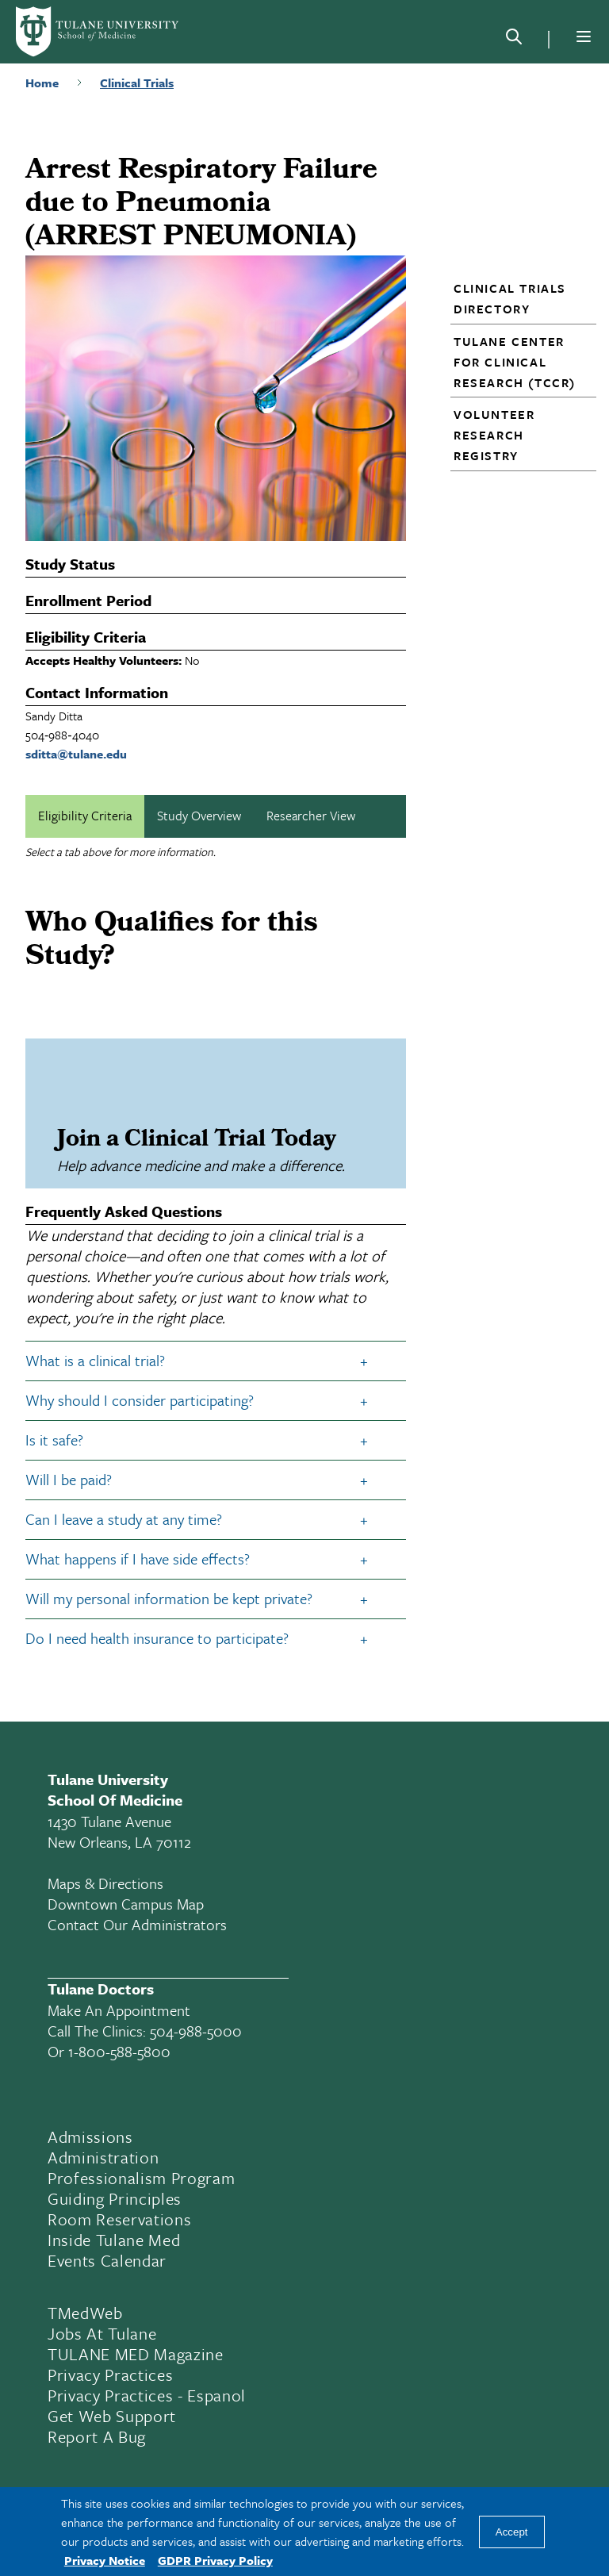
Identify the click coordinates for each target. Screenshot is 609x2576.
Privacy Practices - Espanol (147, 2395)
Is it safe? (54, 1439)
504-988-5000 (196, 2030)
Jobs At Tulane (102, 2333)
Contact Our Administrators (137, 1924)
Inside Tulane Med (114, 2240)
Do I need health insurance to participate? (157, 1638)
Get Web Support (112, 2416)
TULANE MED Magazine (136, 2354)
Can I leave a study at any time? (123, 1519)
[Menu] (583, 36)
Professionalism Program (141, 2178)
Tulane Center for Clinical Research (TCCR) (515, 361)
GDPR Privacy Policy (215, 2560)
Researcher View (310, 815)
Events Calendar (107, 2260)
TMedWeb (85, 2313)
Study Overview (199, 815)
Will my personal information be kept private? (168, 1598)
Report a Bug (97, 2436)
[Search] (513, 39)
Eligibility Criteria (85, 815)
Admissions (90, 2136)
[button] (517, 298)
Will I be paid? (68, 1479)
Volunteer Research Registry (494, 434)
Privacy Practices (110, 2374)
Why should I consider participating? (139, 1400)
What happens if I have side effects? (137, 1558)
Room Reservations (119, 2219)
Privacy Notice (104, 2560)
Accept (512, 2532)
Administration (103, 2157)
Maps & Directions (105, 1883)
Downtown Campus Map (126, 1903)
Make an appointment (119, 2010)
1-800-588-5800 (119, 2051)
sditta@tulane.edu (76, 753)
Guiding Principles (115, 2198)
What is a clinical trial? (95, 1360)
